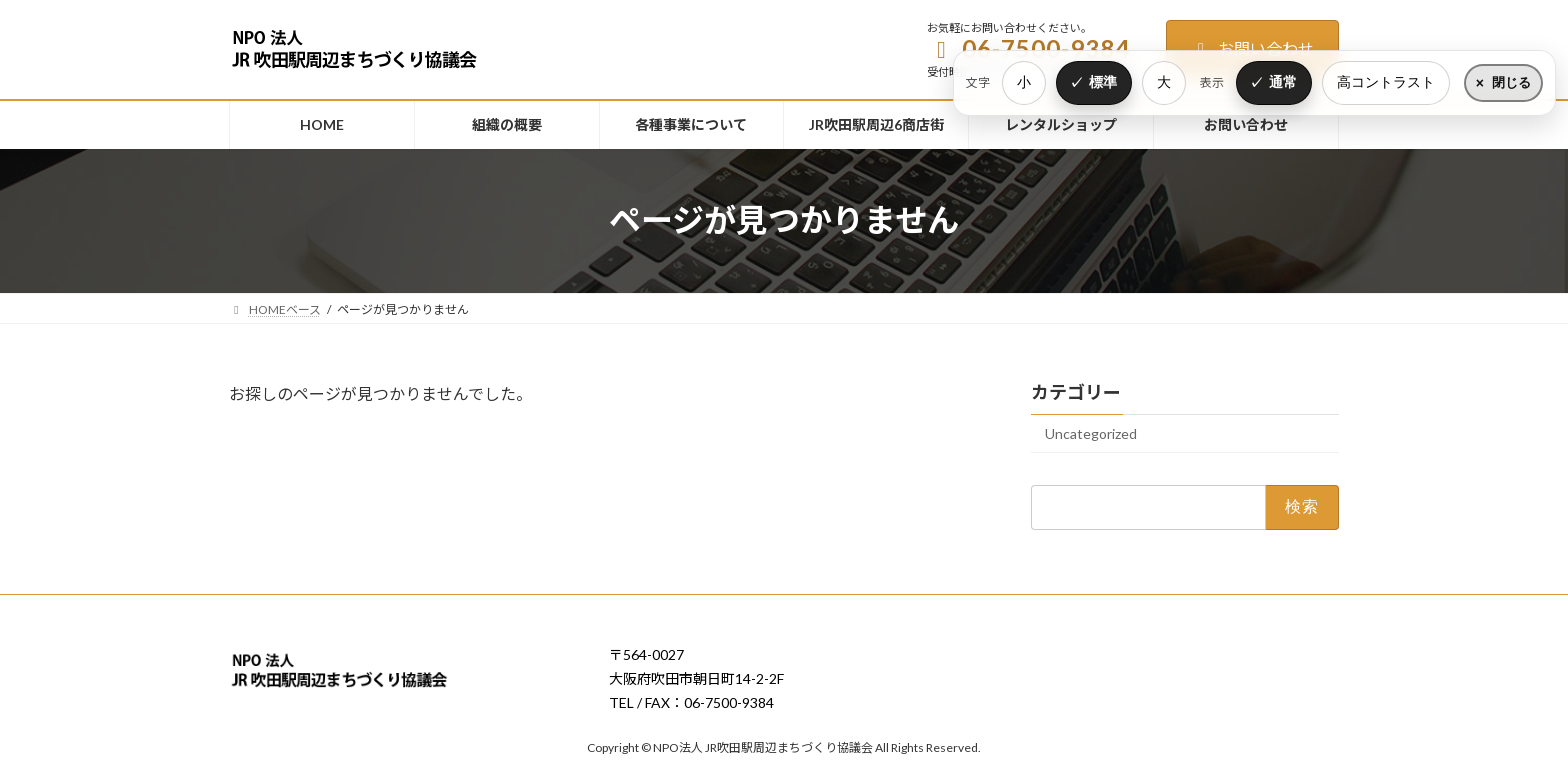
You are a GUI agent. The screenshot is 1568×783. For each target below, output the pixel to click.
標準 (1103, 82)
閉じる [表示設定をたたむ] (1511, 82)
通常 (1283, 82)
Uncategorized (1091, 433)
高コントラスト (1386, 82)
